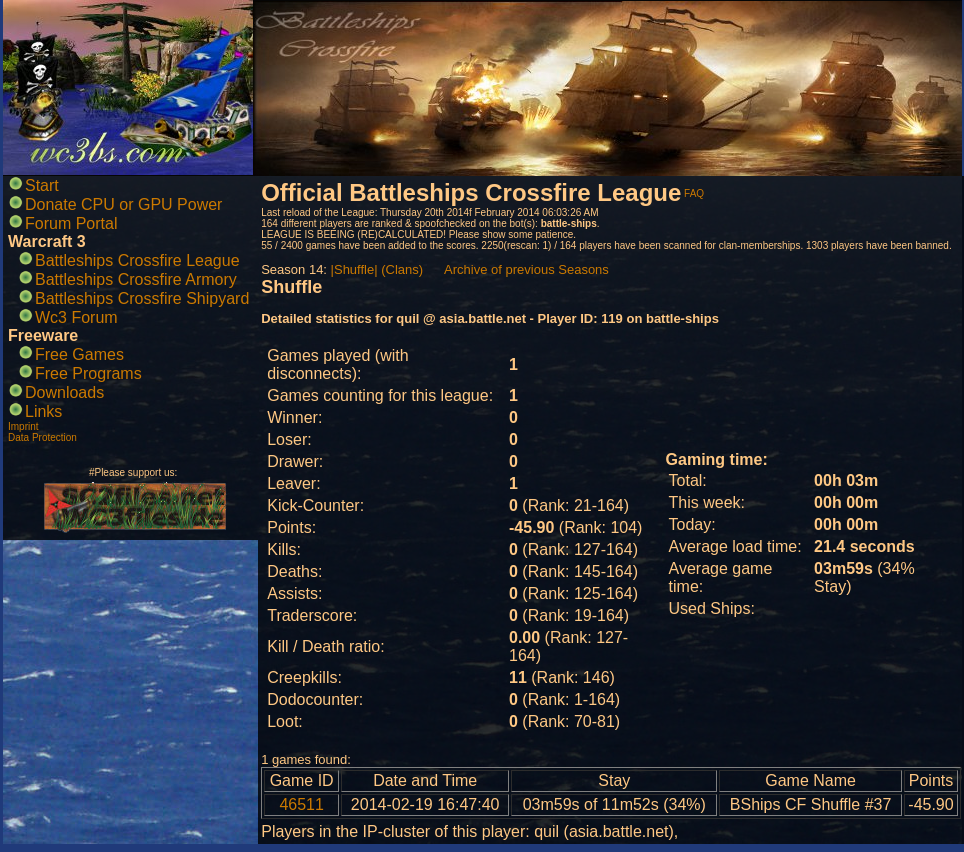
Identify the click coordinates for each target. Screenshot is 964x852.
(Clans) (402, 269)
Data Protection (42, 437)
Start (42, 185)
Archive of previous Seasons (526, 269)
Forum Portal (71, 223)
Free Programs (88, 373)
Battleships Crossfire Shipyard (142, 298)
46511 (301, 804)
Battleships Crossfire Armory (136, 279)
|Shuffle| (354, 269)
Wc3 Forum (76, 317)
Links (43, 411)
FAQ (694, 193)
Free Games (79, 354)
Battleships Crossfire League (137, 260)
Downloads (64, 392)
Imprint (23, 426)
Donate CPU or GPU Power (123, 204)
